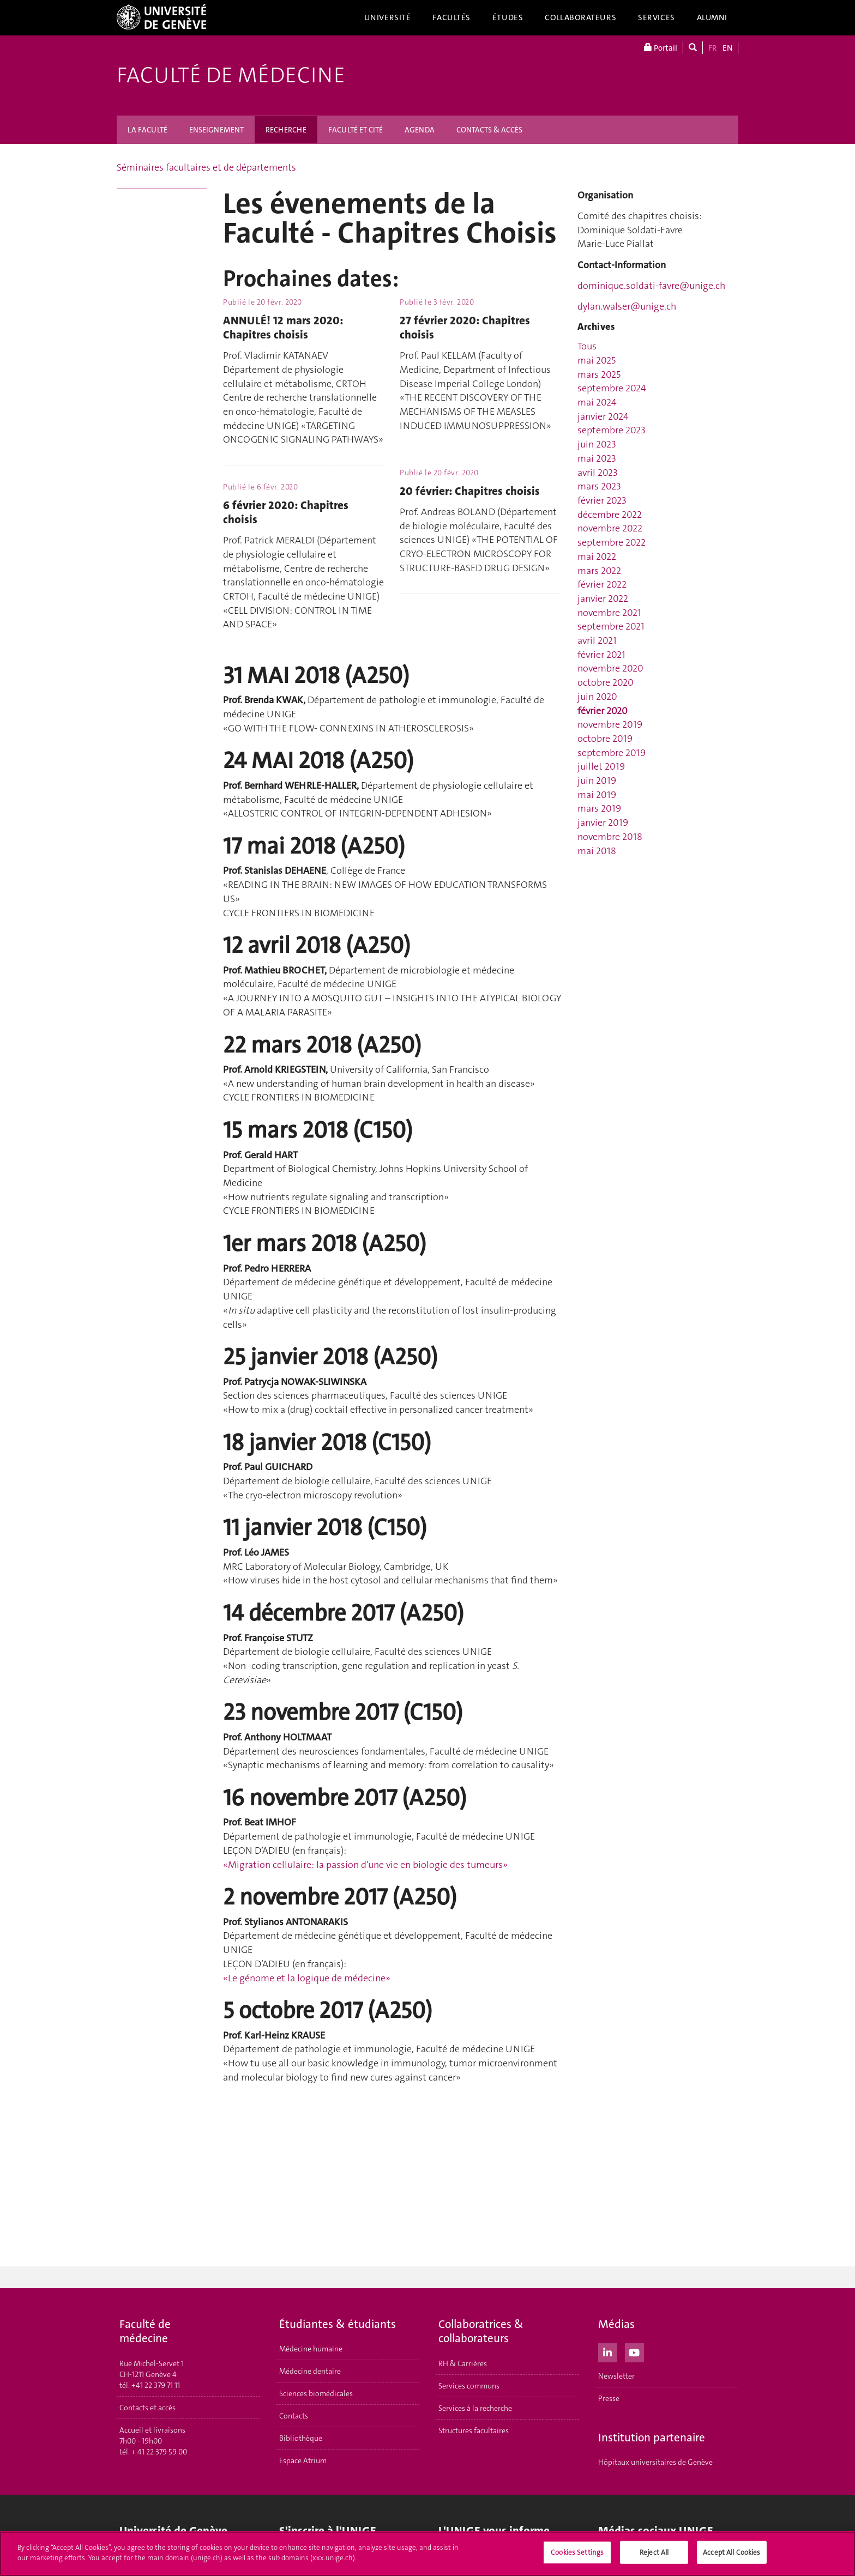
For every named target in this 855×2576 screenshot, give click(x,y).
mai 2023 (596, 458)
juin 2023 (596, 444)
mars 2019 (599, 808)
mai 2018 (596, 850)
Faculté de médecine (231, 75)
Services (656, 17)
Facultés (451, 17)
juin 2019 (596, 780)
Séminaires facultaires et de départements (206, 167)
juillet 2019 (601, 766)
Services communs (468, 2386)
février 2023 (602, 500)
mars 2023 (599, 486)
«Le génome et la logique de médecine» (306, 1978)
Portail (660, 47)
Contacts (293, 2416)
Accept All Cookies (731, 2552)
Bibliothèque (300, 2438)
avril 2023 (597, 472)
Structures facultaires (473, 2430)
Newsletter (616, 2376)
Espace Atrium (303, 2460)
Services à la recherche (475, 2408)
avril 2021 (597, 640)
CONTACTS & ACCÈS (489, 130)
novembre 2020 (610, 668)
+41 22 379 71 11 (155, 2385)
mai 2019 (596, 794)
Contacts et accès (147, 2407)
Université (387, 17)
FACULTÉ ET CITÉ (355, 130)
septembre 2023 (611, 430)
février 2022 (602, 584)
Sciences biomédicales (316, 2393)
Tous (587, 346)
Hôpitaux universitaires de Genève (655, 2462)
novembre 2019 (609, 724)
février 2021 (601, 654)
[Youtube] (634, 2351)
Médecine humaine (310, 2349)
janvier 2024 (603, 416)
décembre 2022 (609, 514)
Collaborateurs (580, 17)
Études (507, 17)
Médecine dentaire (310, 2371)
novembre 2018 (609, 836)
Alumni (712, 17)
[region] (427, 2553)
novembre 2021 (609, 612)
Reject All (654, 2552)
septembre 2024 (611, 388)
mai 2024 (597, 402)
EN (727, 48)
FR (712, 48)
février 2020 (602, 710)
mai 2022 (596, 556)
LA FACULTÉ (147, 130)
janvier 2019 (602, 822)
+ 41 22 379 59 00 (159, 2452)
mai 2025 (596, 360)
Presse (608, 2398)
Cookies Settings (577, 2552)
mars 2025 (599, 374)
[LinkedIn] (607, 2351)
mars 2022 (599, 570)
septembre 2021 (611, 626)
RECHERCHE (286, 130)
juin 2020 (597, 696)
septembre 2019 (611, 752)
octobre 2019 (605, 738)
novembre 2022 (609, 528)
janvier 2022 (602, 598)
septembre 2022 (611, 542)
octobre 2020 (605, 682)
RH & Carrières (462, 2363)
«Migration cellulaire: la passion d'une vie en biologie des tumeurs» (365, 1864)
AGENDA (420, 130)
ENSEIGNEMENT (216, 130)
